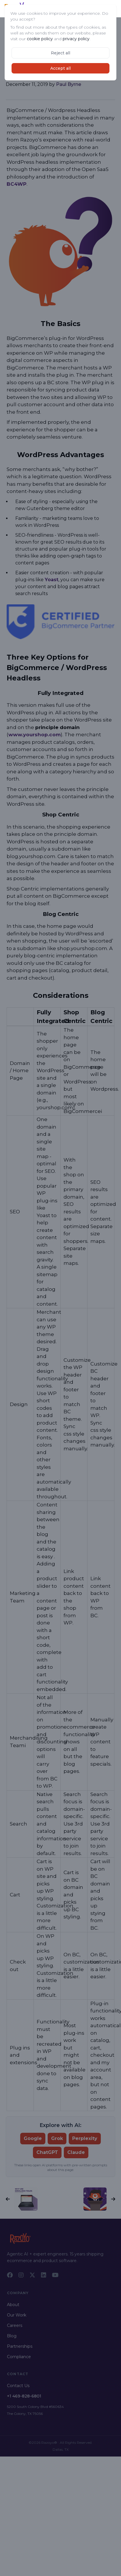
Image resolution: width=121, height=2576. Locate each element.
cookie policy (40, 38)
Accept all (60, 68)
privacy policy (76, 38)
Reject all (60, 53)
